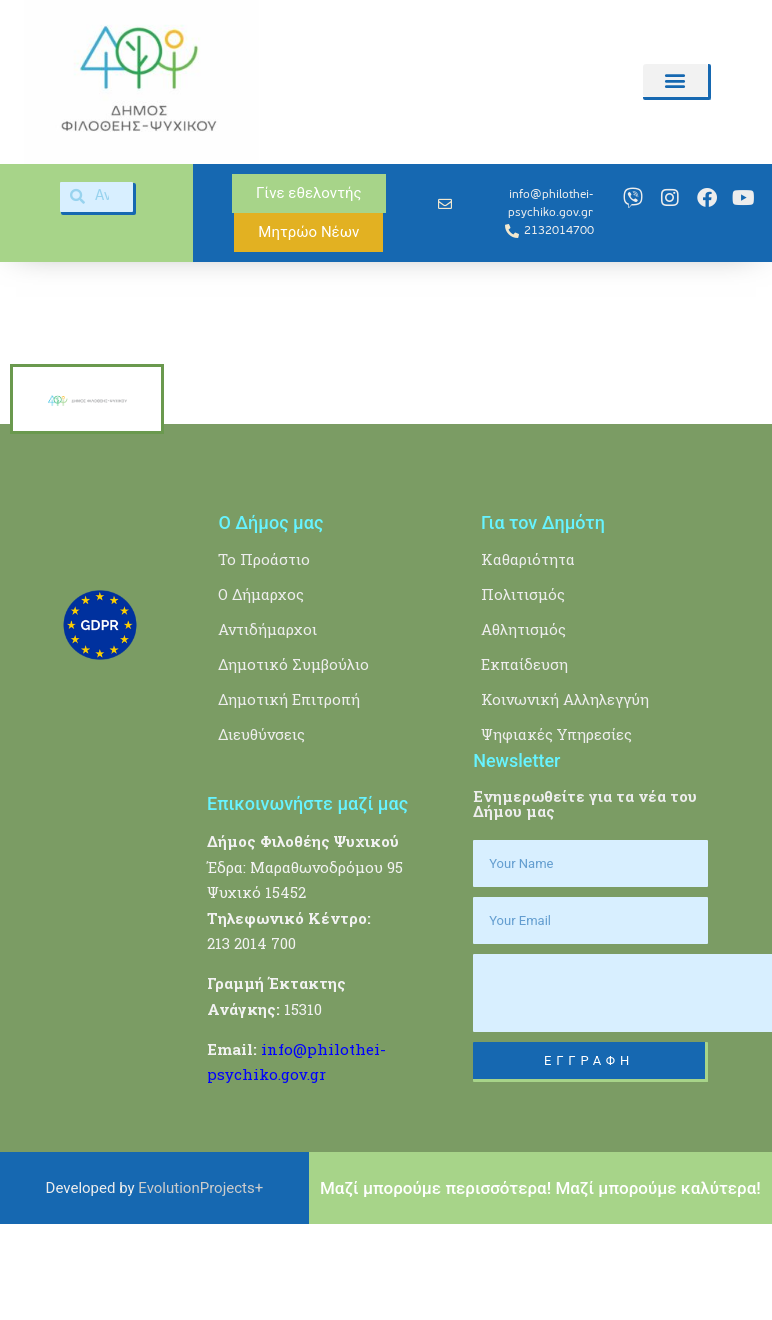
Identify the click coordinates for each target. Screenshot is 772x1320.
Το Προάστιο (264, 657)
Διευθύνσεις (261, 832)
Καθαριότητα (528, 657)
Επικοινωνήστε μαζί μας (307, 901)
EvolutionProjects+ (200, 1286)
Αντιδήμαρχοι (267, 727)
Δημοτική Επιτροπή (289, 797)
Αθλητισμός (523, 727)
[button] (675, 80)
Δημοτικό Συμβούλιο (293, 762)
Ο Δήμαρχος (261, 692)
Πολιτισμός (523, 692)
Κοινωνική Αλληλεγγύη (565, 797)
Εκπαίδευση (524, 762)
